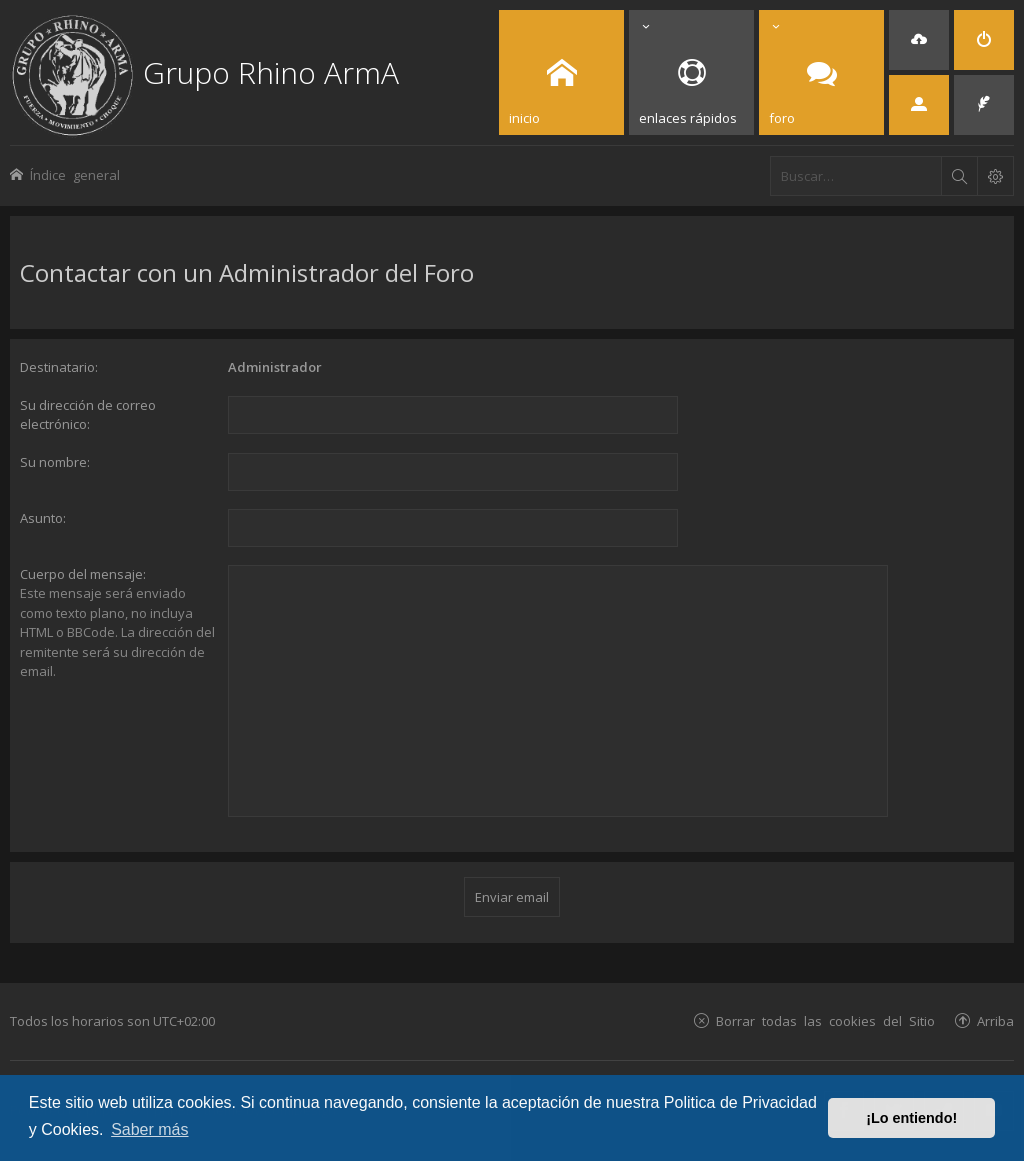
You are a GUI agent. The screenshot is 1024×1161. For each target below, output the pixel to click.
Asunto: (43, 518)
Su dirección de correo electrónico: (88, 415)
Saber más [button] (149, 1129)
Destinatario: (59, 367)
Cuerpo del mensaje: (83, 574)
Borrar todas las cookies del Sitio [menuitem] (825, 1020)
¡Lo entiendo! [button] (911, 1118)
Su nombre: (55, 462)
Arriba (995, 1020)
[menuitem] (919, 40)
